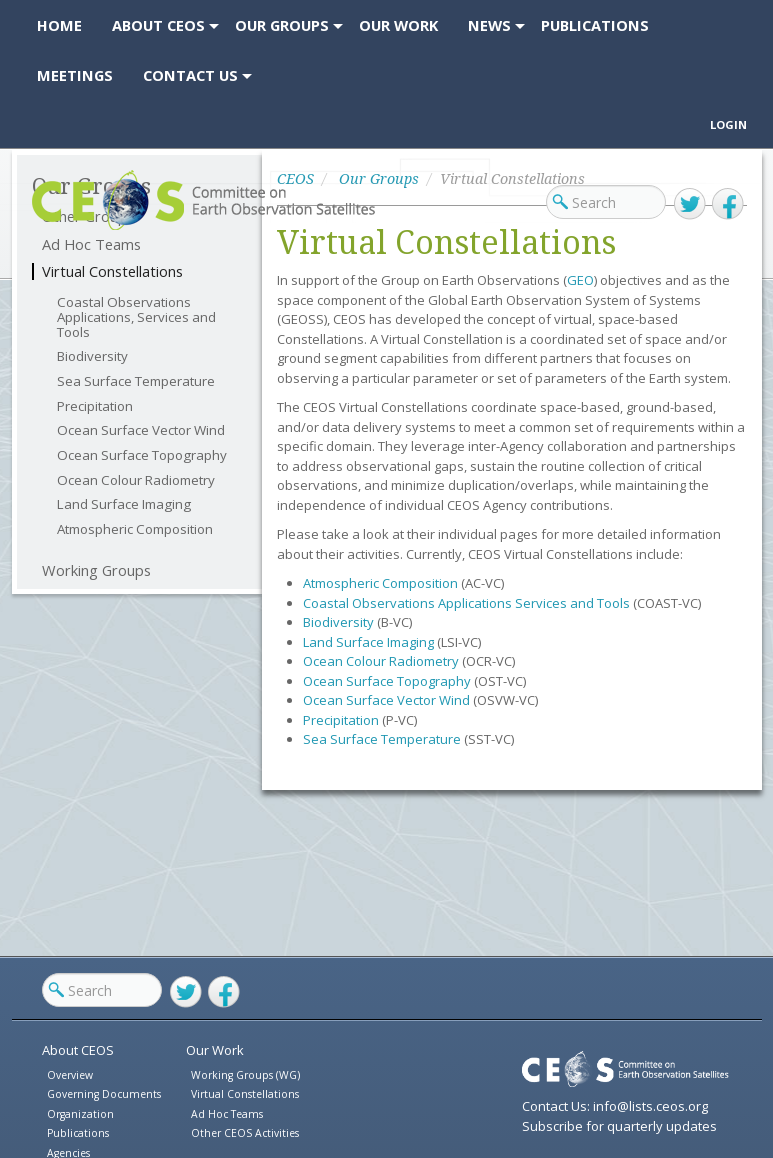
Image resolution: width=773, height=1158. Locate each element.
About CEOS (78, 1050)
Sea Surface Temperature (136, 381)
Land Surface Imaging (124, 504)
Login (728, 124)
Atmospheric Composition (135, 529)
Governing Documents (104, 1094)
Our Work (215, 1050)
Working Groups (96, 570)
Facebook (728, 204)
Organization (80, 1114)
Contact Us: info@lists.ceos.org (615, 1106)
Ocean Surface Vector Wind (141, 430)
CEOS (49, 229)
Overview (70, 1075)
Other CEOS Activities (245, 1133)
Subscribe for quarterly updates (619, 1126)
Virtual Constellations (112, 271)
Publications (78, 1133)
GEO (580, 280)
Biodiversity (92, 356)
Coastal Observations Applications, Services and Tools (136, 317)
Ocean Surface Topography (142, 455)
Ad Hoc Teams (227, 1114)
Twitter (690, 204)
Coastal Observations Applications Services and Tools (466, 603)
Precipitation (95, 406)
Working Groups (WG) (245, 1075)
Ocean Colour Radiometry (136, 480)
